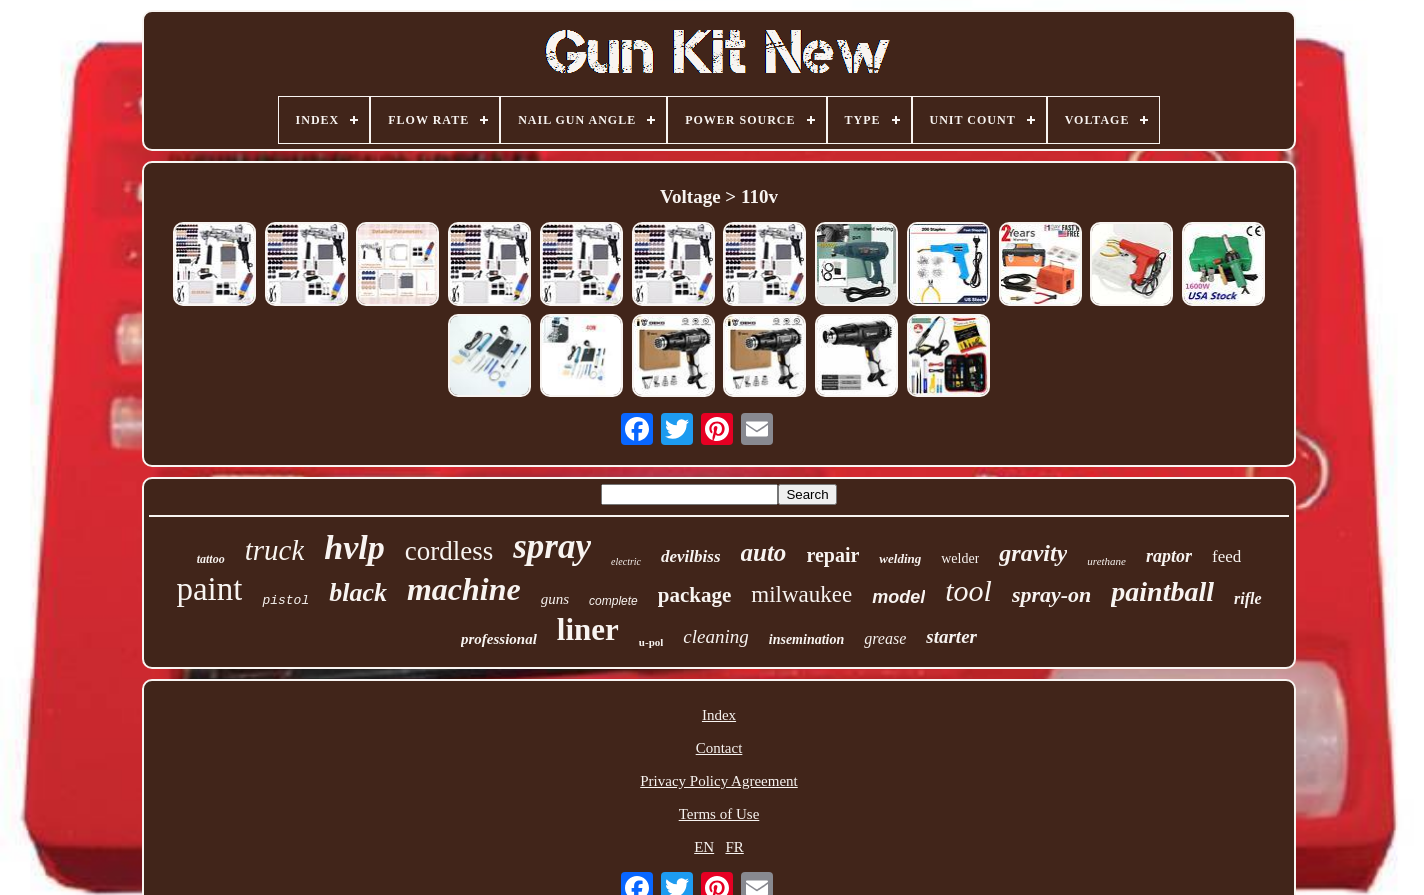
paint (209, 589)
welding (900, 558)
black (358, 592)
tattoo (211, 559)
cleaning (715, 636)
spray (552, 546)
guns (555, 599)
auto (764, 552)
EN (704, 847)
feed (1226, 556)
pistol (285, 600)
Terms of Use (719, 814)
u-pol (651, 642)
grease (885, 638)
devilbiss (691, 556)
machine (464, 589)
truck (275, 550)
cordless (449, 551)
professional (499, 639)
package (695, 595)
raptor (1169, 556)
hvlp (354, 547)
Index (719, 715)
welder (960, 558)
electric (626, 561)
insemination (806, 639)
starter (951, 636)
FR (734, 847)
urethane (1106, 561)
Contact (719, 748)
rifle (1248, 598)
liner (588, 629)
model (898, 597)
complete (613, 601)
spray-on (1051, 594)
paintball (1162, 591)
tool (968, 590)
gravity (1033, 553)
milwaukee (801, 594)
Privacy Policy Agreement (718, 781)
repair (832, 555)
